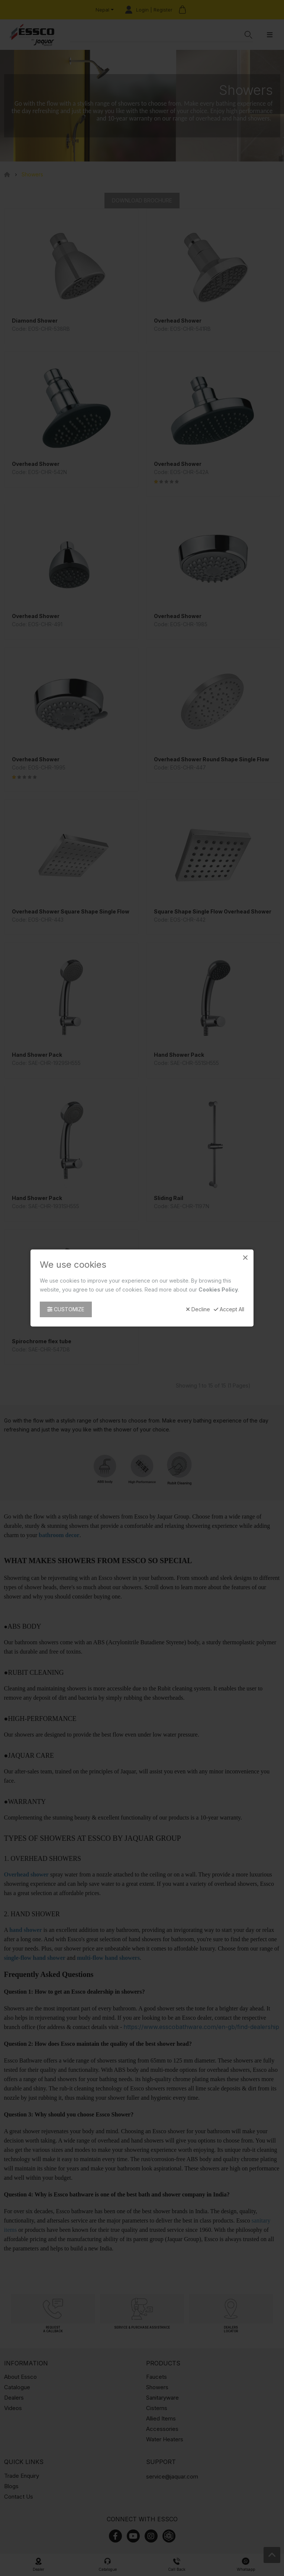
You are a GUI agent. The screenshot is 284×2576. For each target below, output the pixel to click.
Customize (65, 1309)
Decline (198, 1309)
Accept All (229, 1309)
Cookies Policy (218, 1289)
